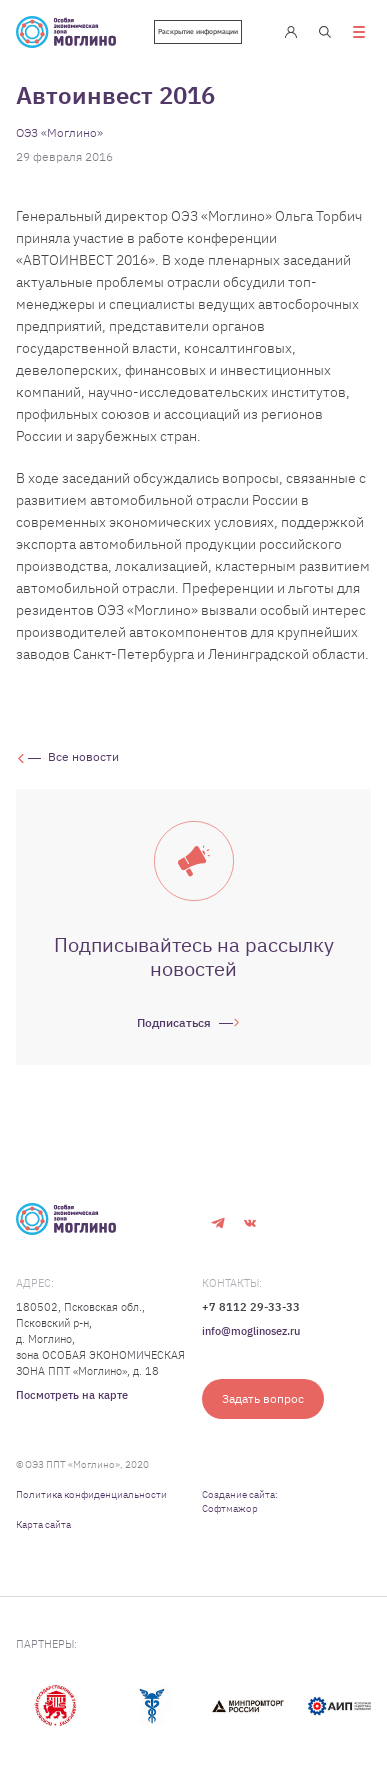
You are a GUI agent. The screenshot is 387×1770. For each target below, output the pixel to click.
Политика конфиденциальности (91, 1494)
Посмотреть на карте (72, 1395)
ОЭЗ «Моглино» (59, 132)
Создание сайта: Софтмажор (240, 1501)
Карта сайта (43, 1524)
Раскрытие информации (198, 31)
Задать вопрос (263, 1398)
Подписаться (174, 1022)
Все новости (83, 756)
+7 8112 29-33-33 (251, 1307)
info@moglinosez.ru (251, 1331)
